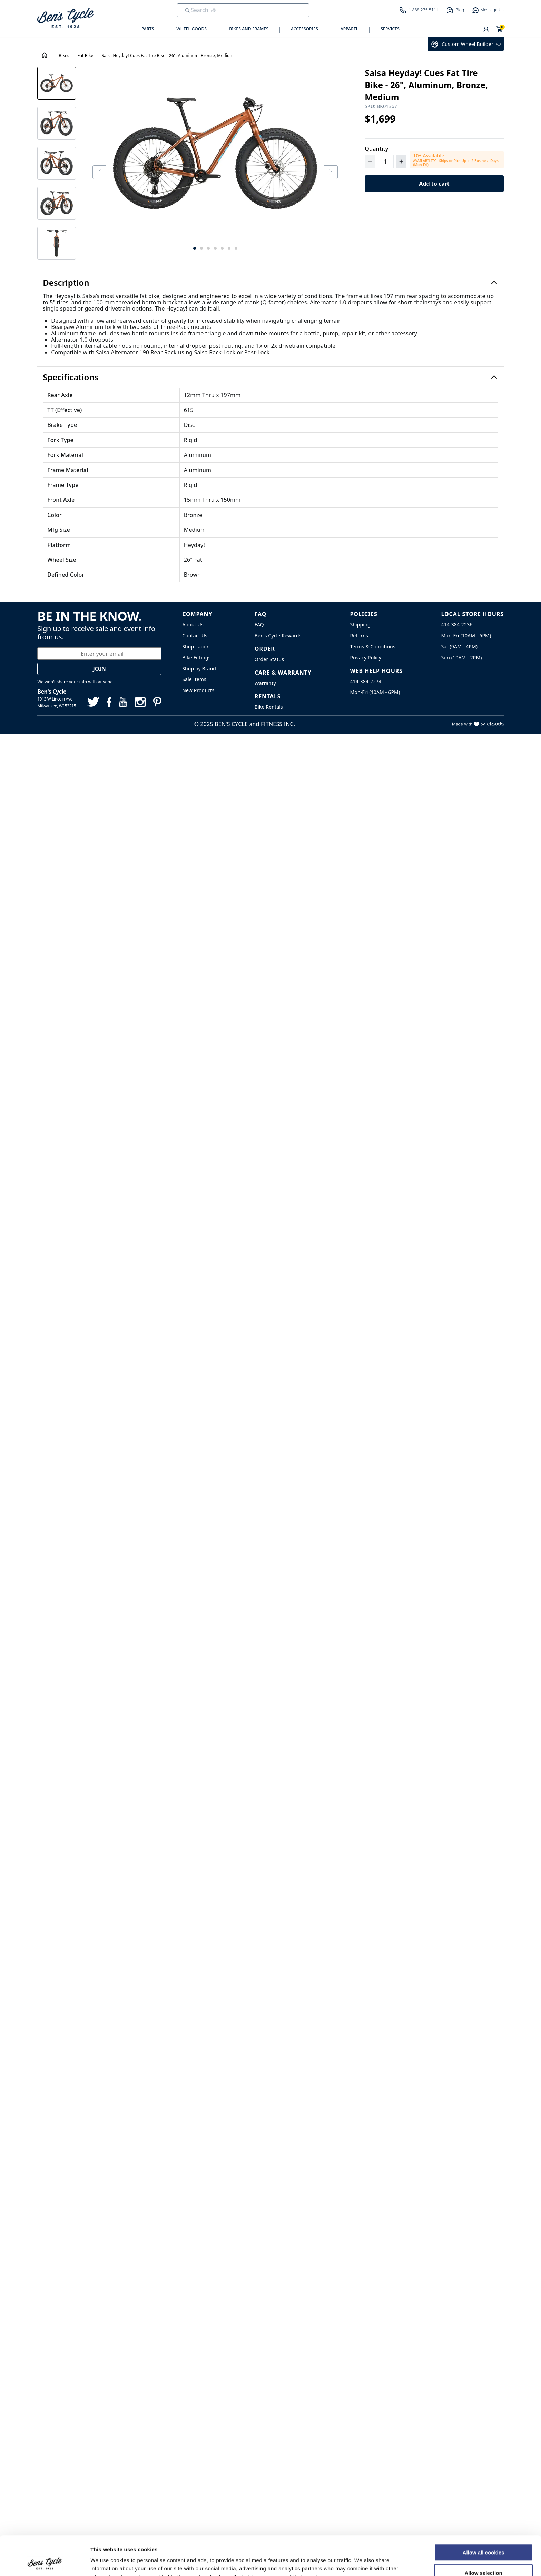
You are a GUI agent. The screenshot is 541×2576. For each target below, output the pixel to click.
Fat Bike (86, 55)
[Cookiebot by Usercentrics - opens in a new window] (44, 2562)
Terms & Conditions (372, 646)
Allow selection (483, 2536)
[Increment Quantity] (401, 161)
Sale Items (194, 679)
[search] (238, 10)
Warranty (265, 683)
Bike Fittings (196, 657)
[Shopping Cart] (499, 30)
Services (390, 29)
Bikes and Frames (248, 29)
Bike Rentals (269, 707)
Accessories (304, 29)
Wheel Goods (191, 29)
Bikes (64, 55)
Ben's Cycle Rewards (278, 635)
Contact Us (194, 635)
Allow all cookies (483, 2515)
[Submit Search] (187, 10)
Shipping (360, 624)
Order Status (269, 659)
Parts (147, 29)
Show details (362, 2562)
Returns (359, 635)
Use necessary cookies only (483, 2556)
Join (99, 669)
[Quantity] (385, 161)
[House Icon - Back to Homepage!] (45, 55)
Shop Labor (195, 646)
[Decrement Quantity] (370, 161)
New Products (198, 690)
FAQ (259, 624)
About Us (193, 624)
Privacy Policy (365, 657)
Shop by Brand (199, 668)
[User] (486, 29)
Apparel (349, 29)
